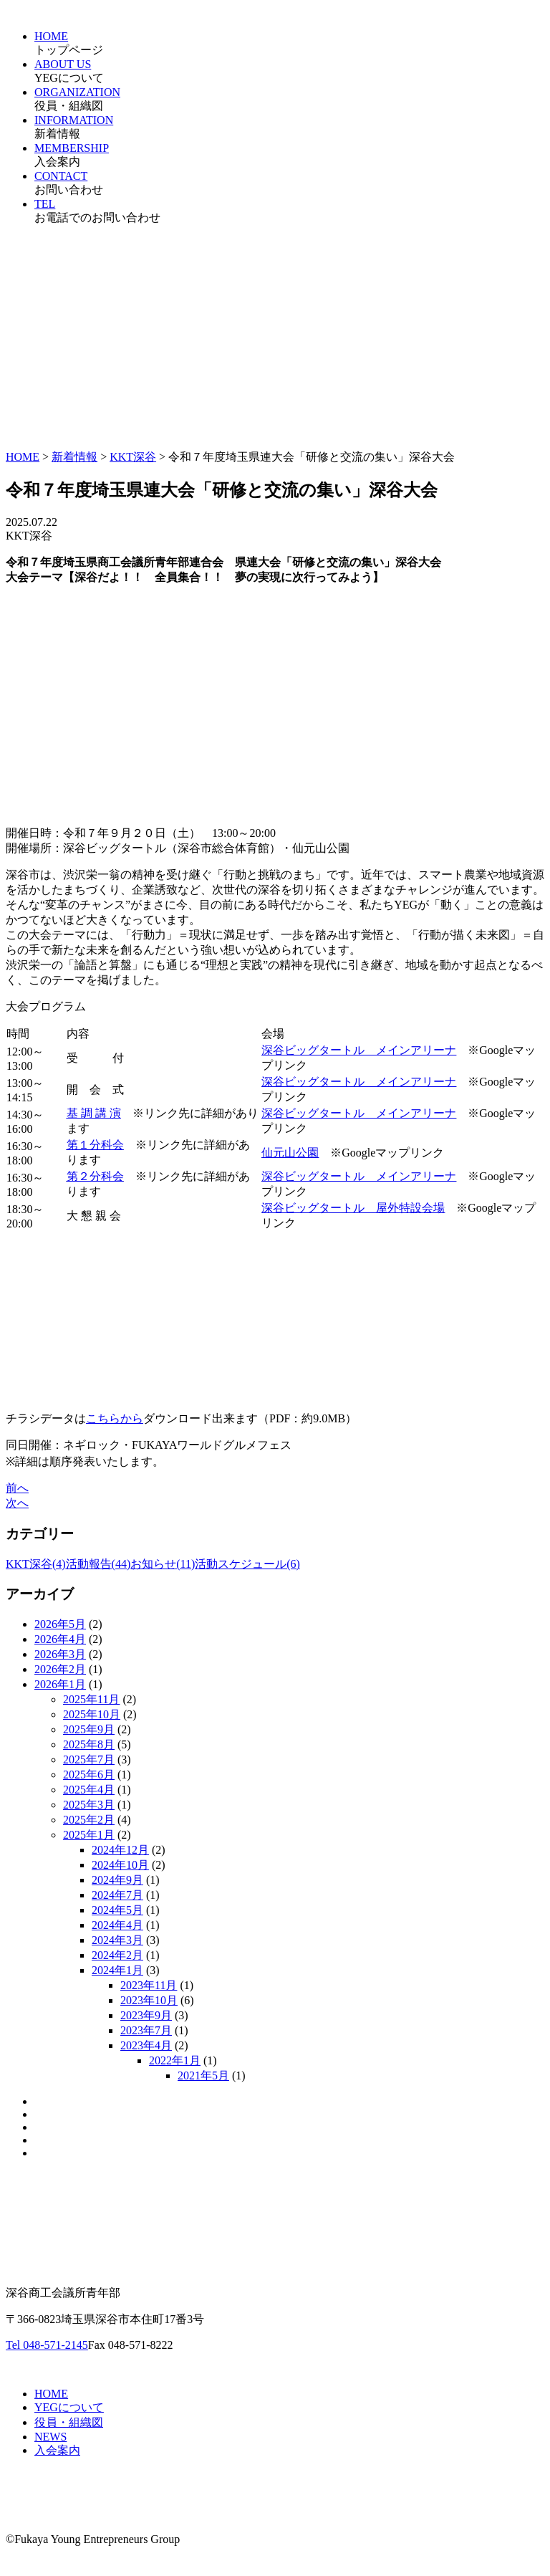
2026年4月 (60, 1639)
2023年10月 (149, 2000)
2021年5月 (203, 2075)
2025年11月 (91, 1699)
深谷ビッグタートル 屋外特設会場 (353, 1208)
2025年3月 (89, 1805)
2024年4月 (117, 1925)
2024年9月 (117, 1880)
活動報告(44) (98, 1564)
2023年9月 (146, 2015)
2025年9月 (89, 1729)
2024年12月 (120, 1850)
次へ (17, 1503)
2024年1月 (117, 1970)
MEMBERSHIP (71, 148)
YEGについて (69, 2407)
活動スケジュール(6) (247, 1564)
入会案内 (57, 2450)
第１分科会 (95, 1145)
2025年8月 (89, 1744)
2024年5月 (117, 1910)
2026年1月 (60, 1684)
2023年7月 (146, 2030)
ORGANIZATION (77, 92)
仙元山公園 (290, 1152)
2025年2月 (89, 1820)
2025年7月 (89, 1759)
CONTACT (60, 176)
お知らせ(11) (162, 1564)
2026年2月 (60, 1669)
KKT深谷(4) (36, 1564)
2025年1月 (89, 1835)
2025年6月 (89, 1774)
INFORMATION (73, 120)
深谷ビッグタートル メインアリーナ (358, 1082)
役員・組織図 (68, 2422)
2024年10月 (120, 1865)
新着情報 (74, 457)
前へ (17, 1488)
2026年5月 (60, 1624)
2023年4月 (146, 2045)
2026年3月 (60, 1654)
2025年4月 (89, 1789)
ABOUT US (62, 64)
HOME (51, 36)
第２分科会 (95, 1176)
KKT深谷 (133, 457)
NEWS (50, 2437)
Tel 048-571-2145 (47, 2345)
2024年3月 (117, 1940)
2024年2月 (117, 1955)
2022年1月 (175, 2060)
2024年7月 (117, 1895)
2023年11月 (148, 1985)
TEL (44, 204)
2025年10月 (91, 1714)
